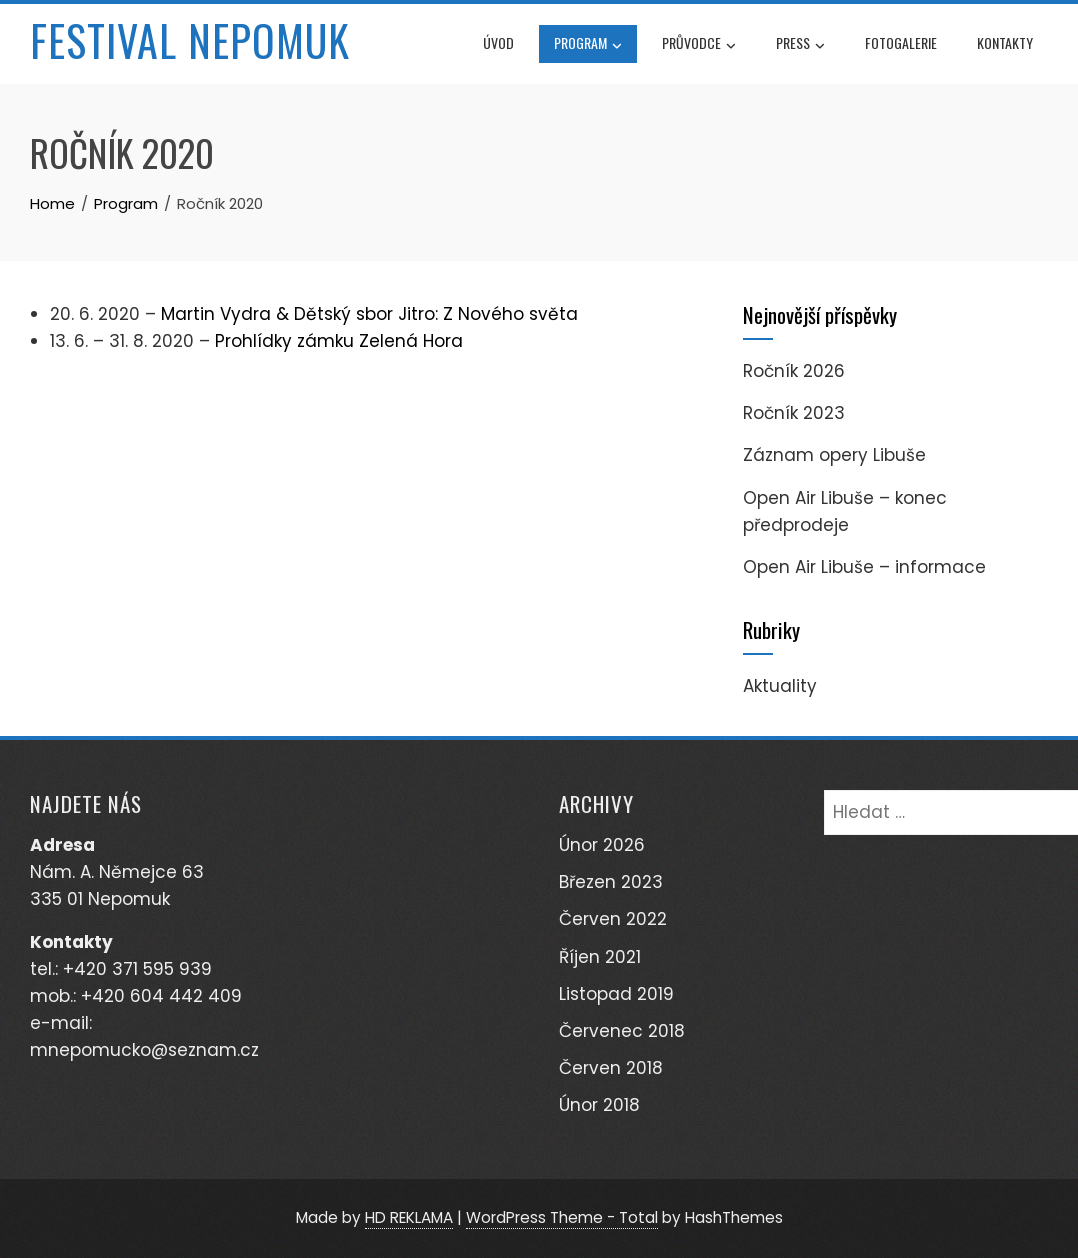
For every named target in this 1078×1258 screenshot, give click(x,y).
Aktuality (780, 686)
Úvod (498, 42)
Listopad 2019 (616, 994)
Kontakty (1005, 42)
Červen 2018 (611, 1068)
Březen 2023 (611, 882)
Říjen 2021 (600, 957)
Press (800, 45)
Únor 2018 (599, 1105)
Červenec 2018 (622, 1031)
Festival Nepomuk (190, 40)
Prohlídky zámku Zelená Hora (339, 341)
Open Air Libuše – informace (864, 567)
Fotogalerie (901, 42)
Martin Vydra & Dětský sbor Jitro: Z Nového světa (369, 314)
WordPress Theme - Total (562, 1217)
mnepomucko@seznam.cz (144, 1050)
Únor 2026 (602, 845)
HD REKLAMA (409, 1217)
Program (588, 45)
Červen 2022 (613, 919)
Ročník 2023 (794, 413)
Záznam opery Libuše (834, 455)
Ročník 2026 (794, 371)
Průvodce (699, 45)
